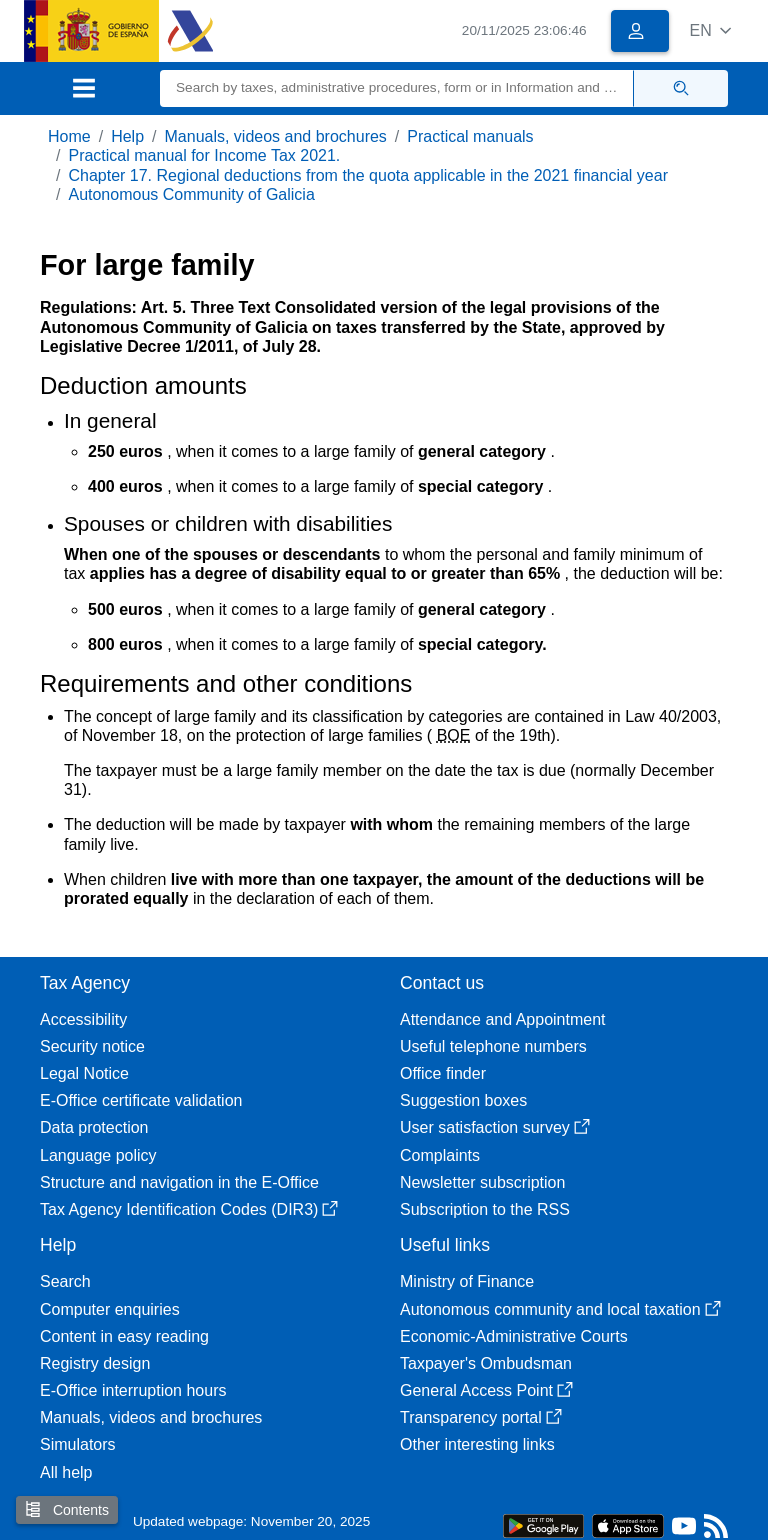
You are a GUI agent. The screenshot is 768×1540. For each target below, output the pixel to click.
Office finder (443, 1073)
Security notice (92, 1046)
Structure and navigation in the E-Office (179, 1182)
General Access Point (486, 1390)
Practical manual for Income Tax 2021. (204, 155)
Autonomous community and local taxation (560, 1309)
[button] (710, 30)
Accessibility (83, 1019)
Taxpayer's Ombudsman (486, 1363)
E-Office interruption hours (133, 1390)
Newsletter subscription (482, 1182)
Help (127, 136)
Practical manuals (470, 136)
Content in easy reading (124, 1336)
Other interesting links (477, 1444)
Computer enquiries (110, 1309)
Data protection (94, 1127)
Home (69, 136)
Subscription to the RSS (485, 1209)
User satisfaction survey (495, 1127)
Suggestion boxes (463, 1100)
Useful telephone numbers (493, 1046)
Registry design (95, 1363)
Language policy (98, 1155)
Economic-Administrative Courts (514, 1336)
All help (66, 1472)
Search (65, 1281)
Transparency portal (481, 1417)
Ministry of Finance (467, 1281)
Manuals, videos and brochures (276, 136)
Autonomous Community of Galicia (191, 194)
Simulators (78, 1444)
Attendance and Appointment (503, 1019)
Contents (67, 1509)
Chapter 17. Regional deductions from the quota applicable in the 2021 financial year (368, 175)
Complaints (440, 1155)
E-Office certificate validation (141, 1100)
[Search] (397, 88)
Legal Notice (84, 1073)
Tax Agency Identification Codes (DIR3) (189, 1209)
